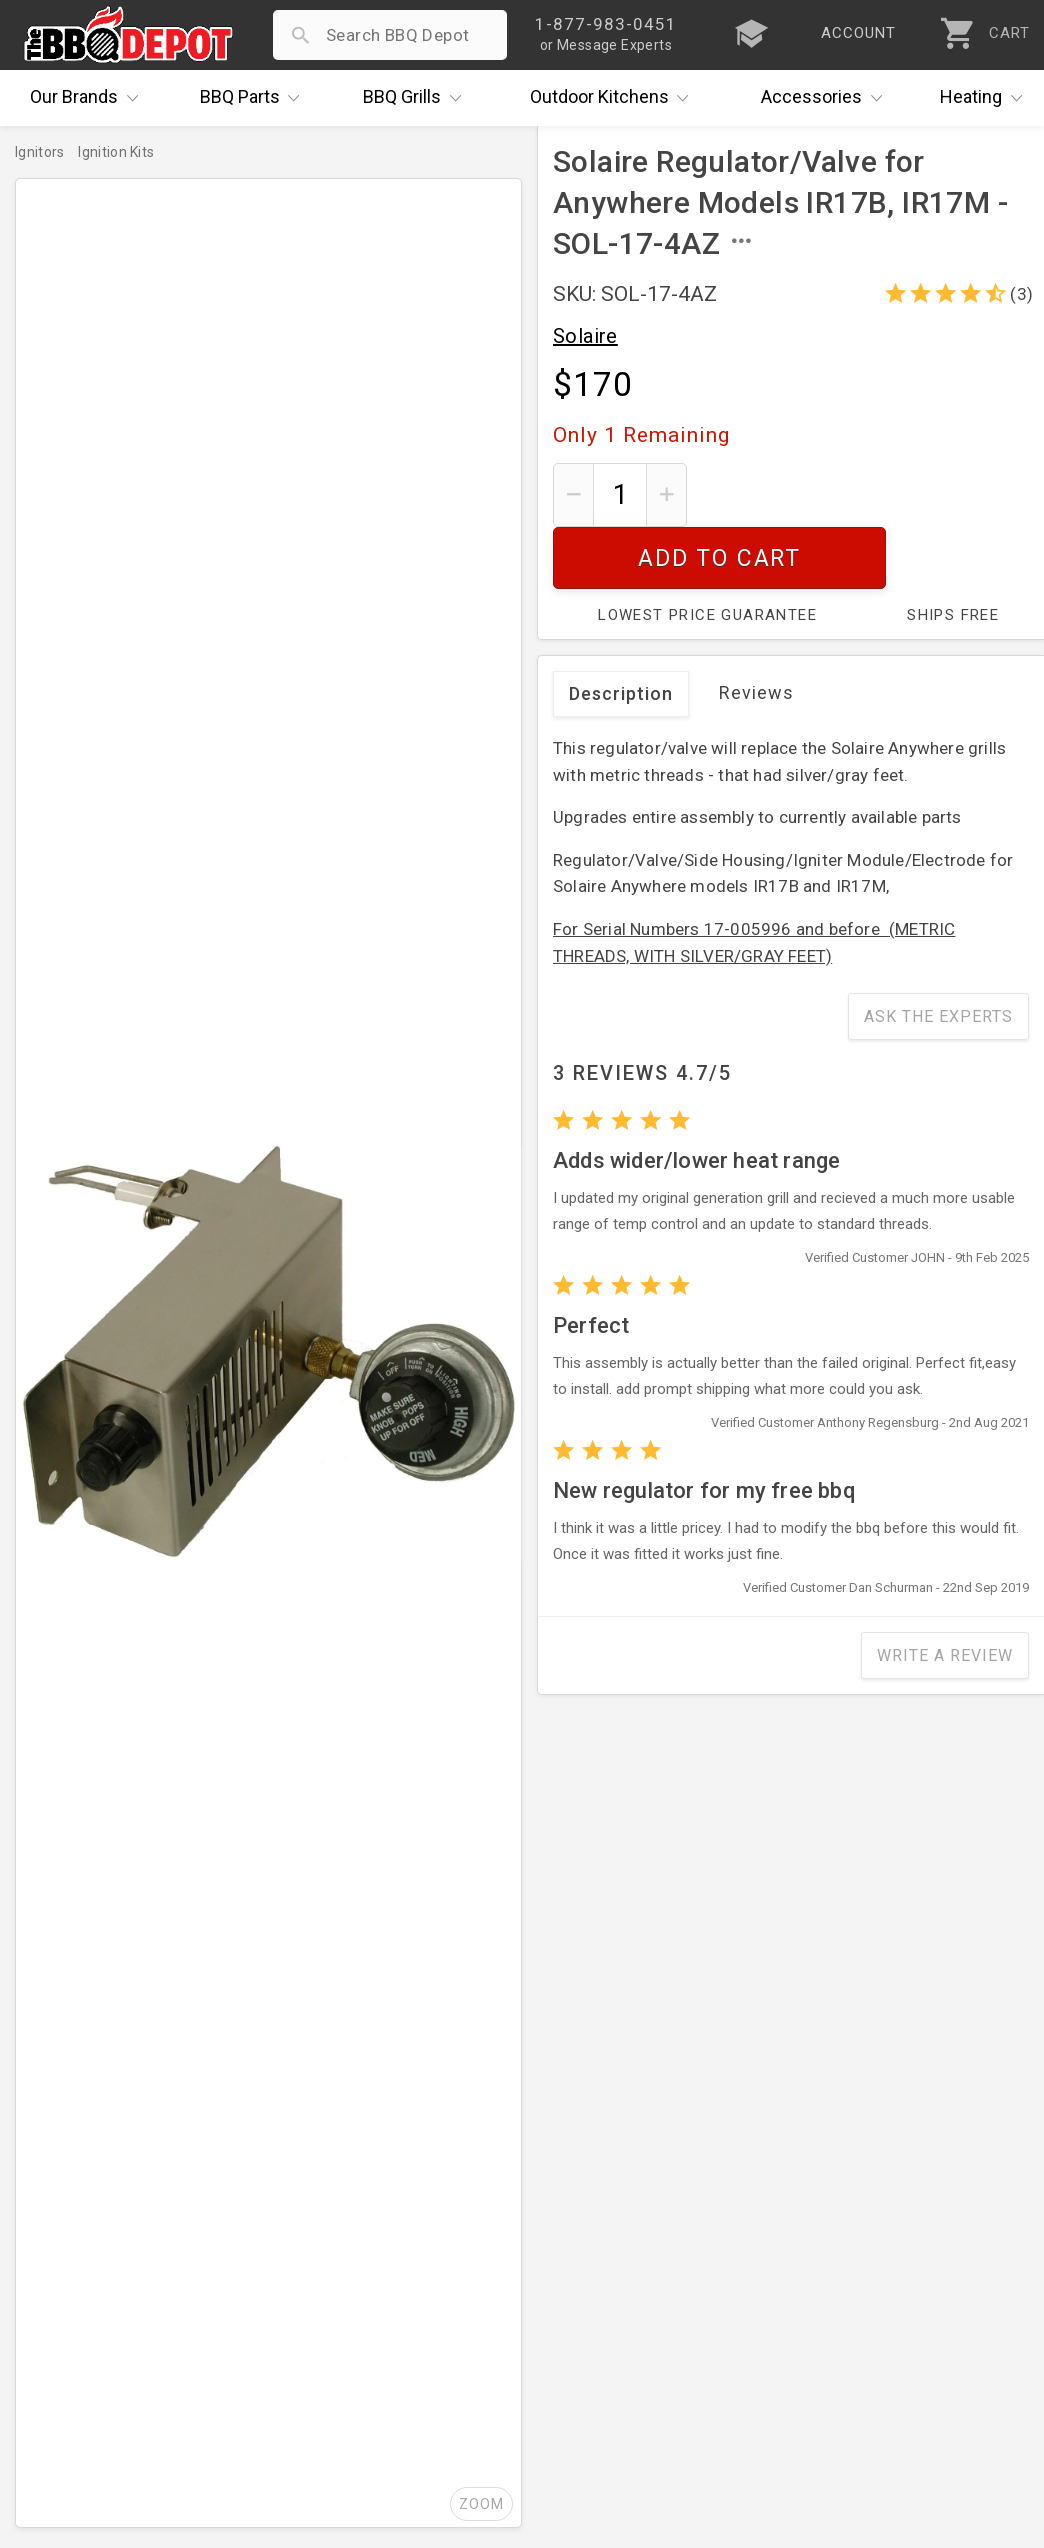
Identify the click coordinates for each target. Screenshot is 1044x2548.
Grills (417, 98)
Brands (89, 98)
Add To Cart (865, 494)
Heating (986, 98)
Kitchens (614, 98)
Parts (255, 98)
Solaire (585, 336)
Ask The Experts (938, 954)
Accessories (826, 98)
